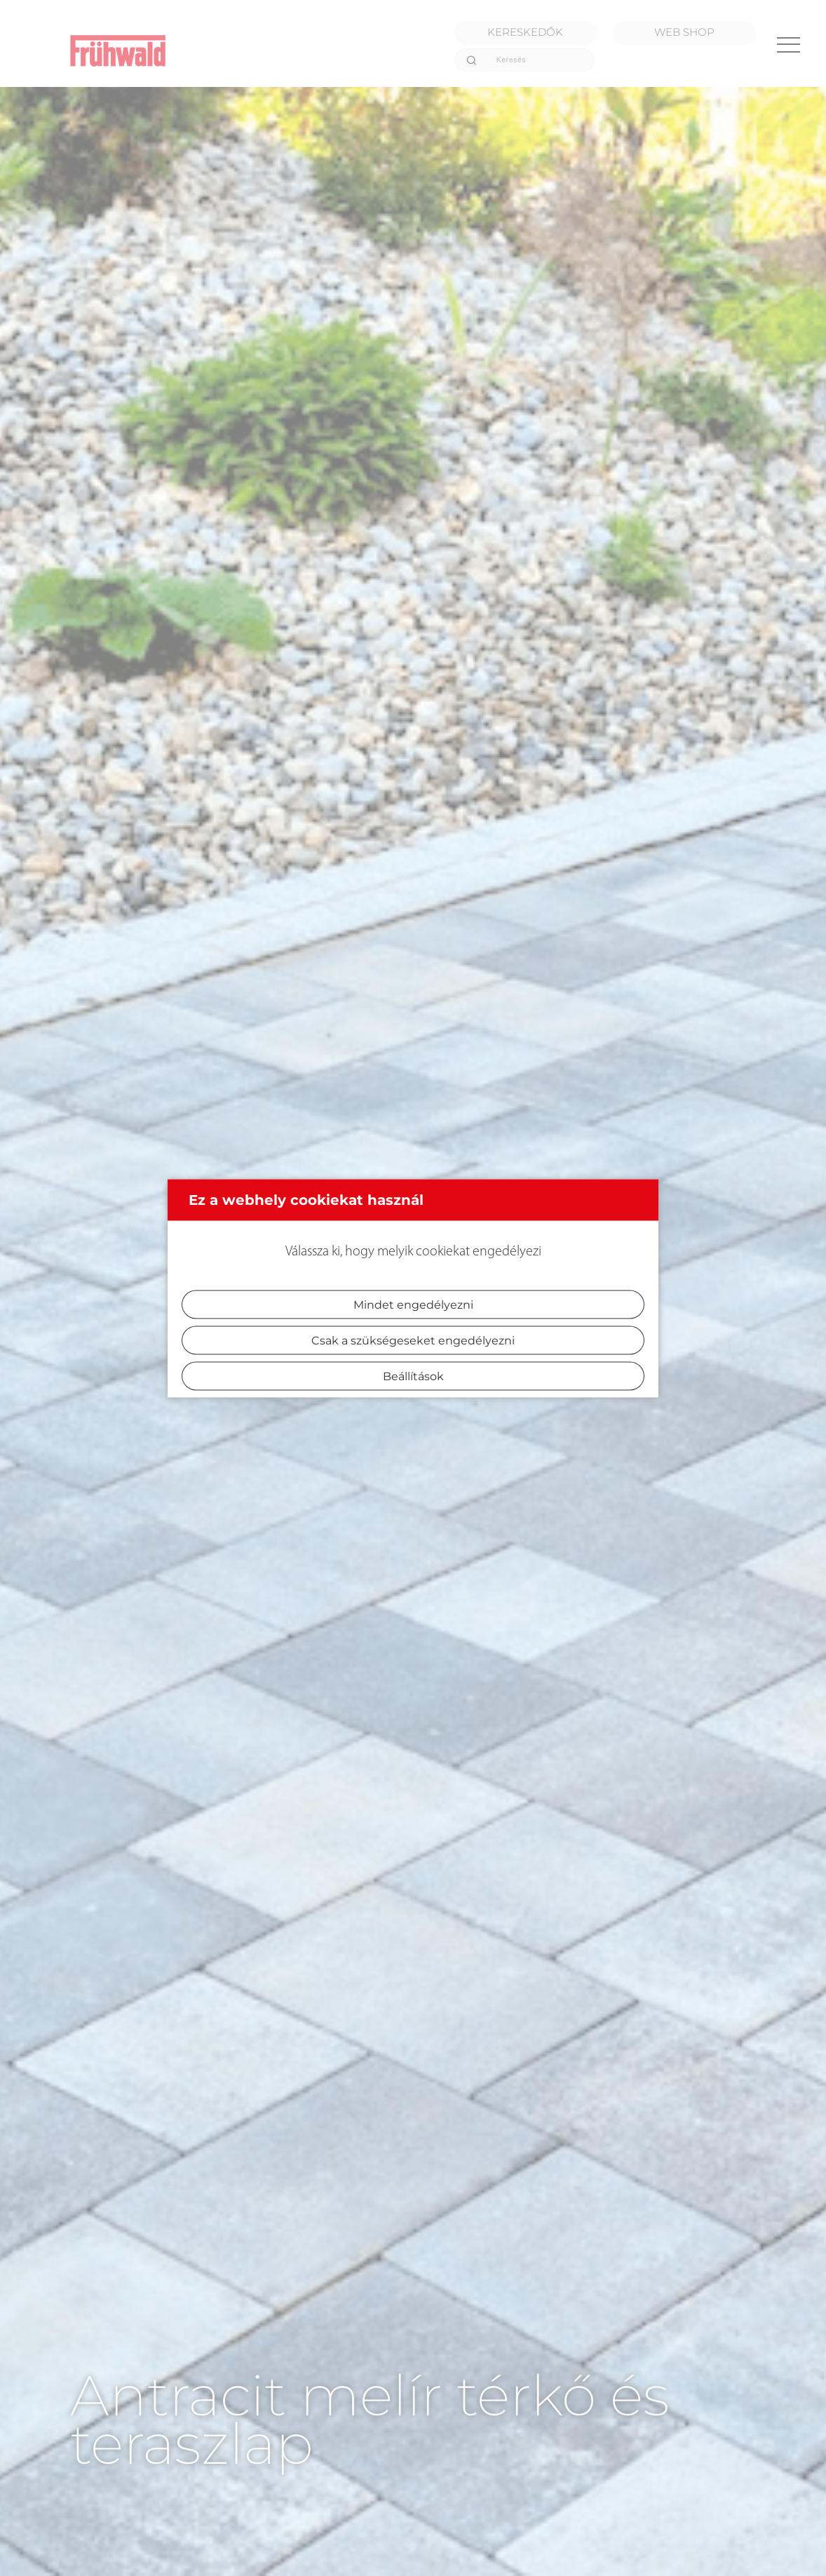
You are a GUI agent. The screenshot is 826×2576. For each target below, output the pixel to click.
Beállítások (413, 1375)
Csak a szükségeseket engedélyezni (413, 1340)
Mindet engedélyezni (413, 1304)
